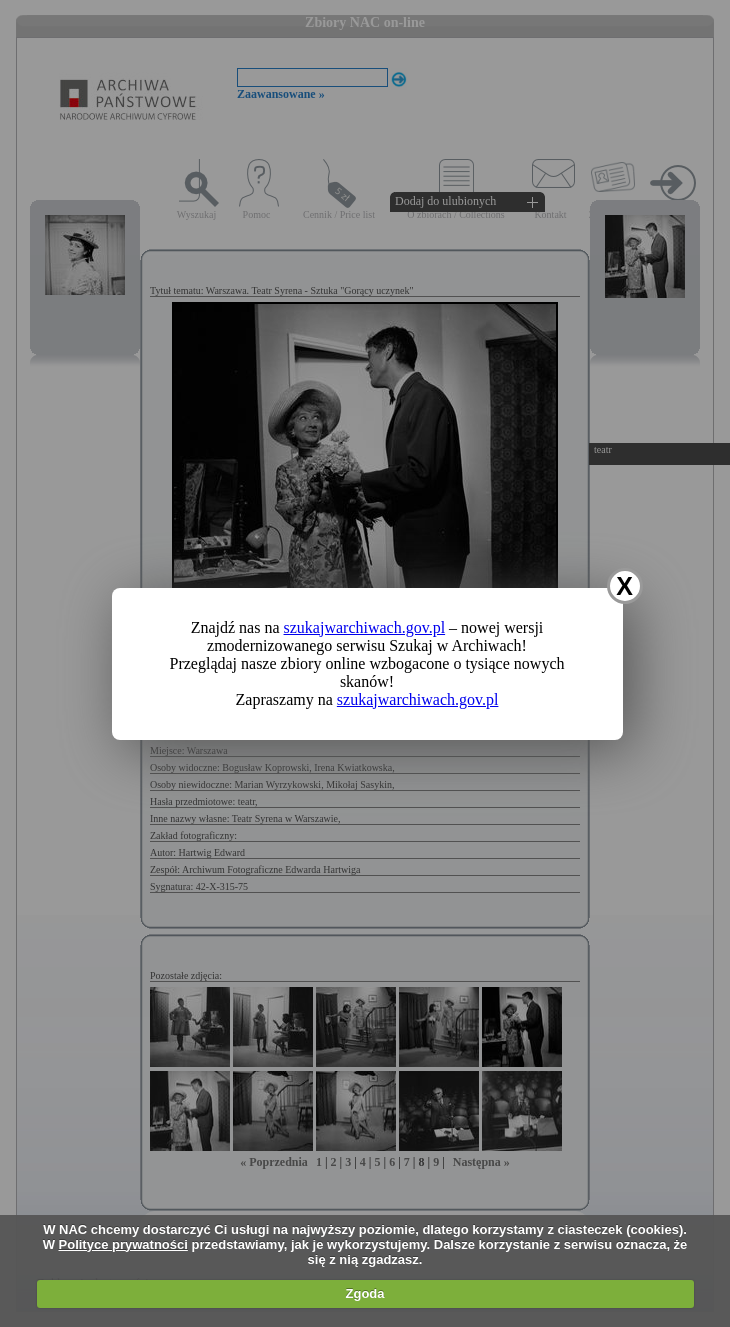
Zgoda (365, 1293)
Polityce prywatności (123, 1244)
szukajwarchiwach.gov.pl (365, 627)
